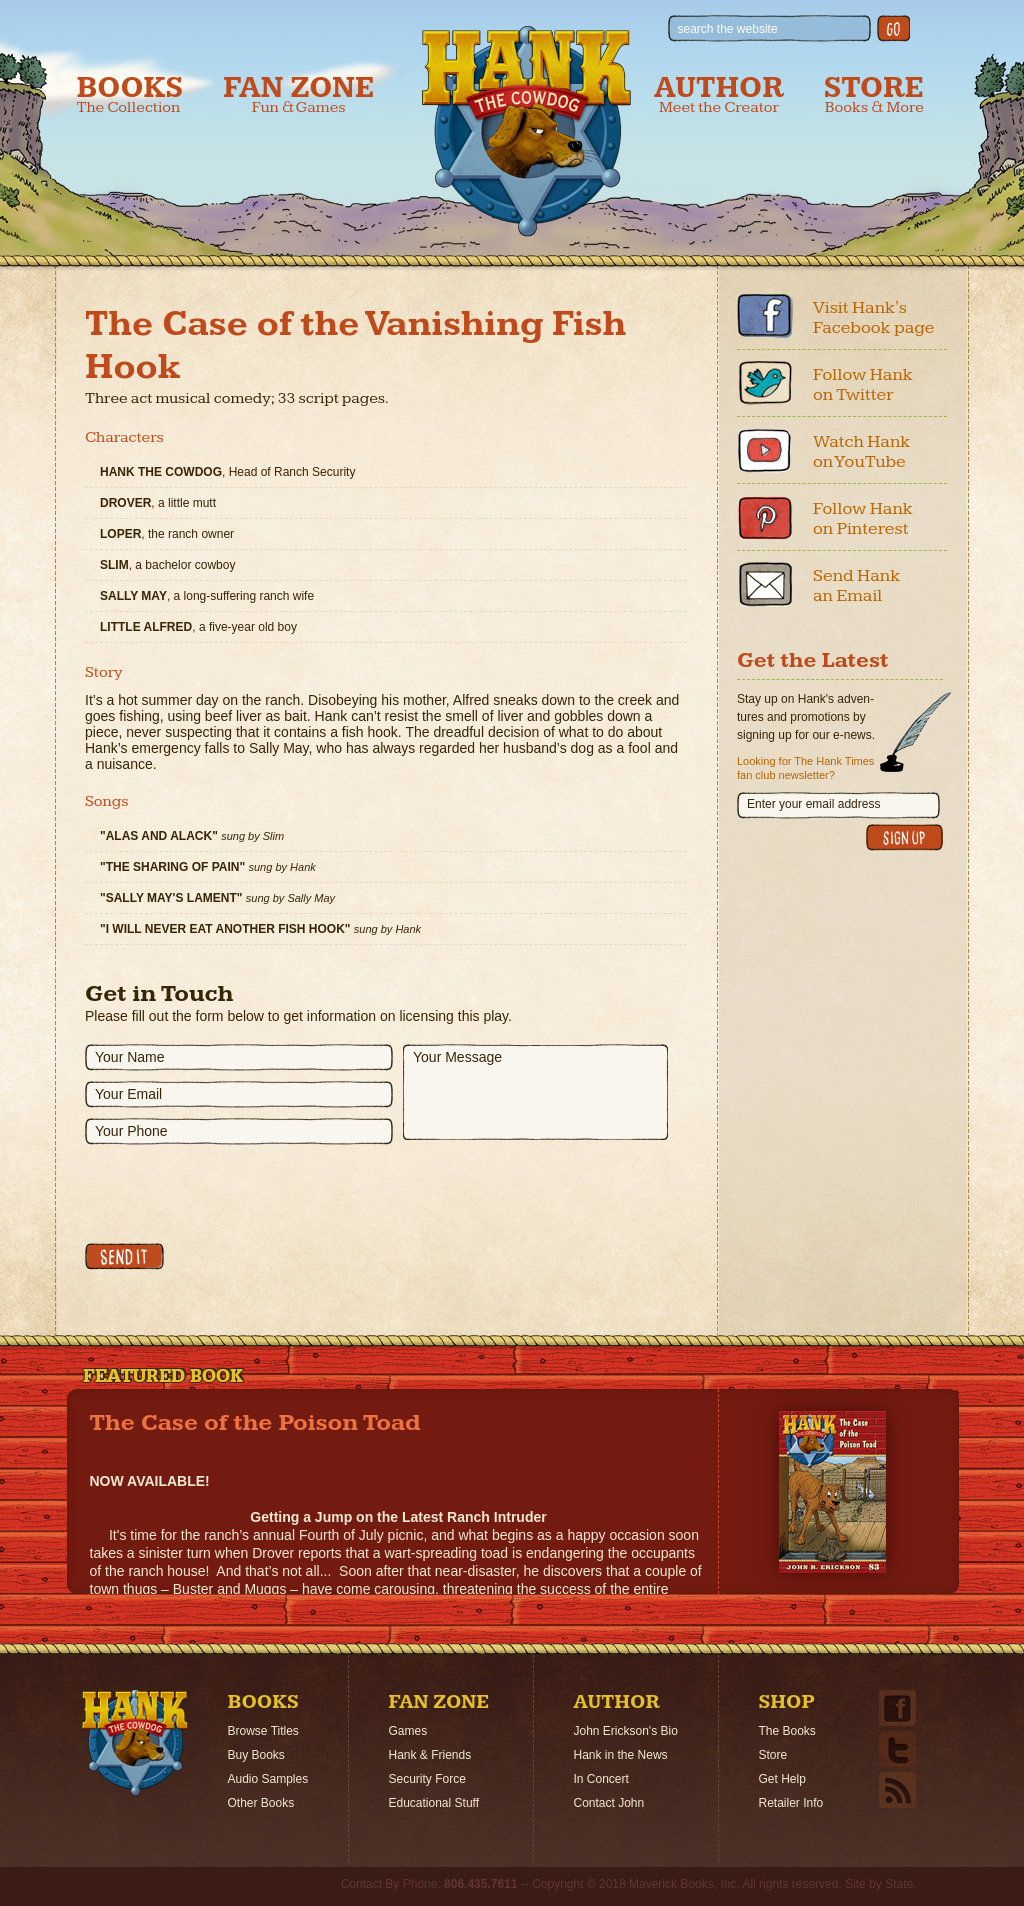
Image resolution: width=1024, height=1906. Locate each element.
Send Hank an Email (856, 585)
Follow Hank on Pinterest (863, 518)
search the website (728, 29)
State (899, 1884)
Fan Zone (298, 94)
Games (408, 1731)
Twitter (765, 383)
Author (719, 94)
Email (765, 584)
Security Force (427, 1779)
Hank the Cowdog (526, 131)
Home (135, 1743)
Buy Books (256, 1755)
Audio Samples (268, 1779)
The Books (787, 1731)
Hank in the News (621, 1755)
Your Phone (131, 1131)
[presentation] (237, 1194)
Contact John (609, 1803)
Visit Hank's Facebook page (874, 317)
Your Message (457, 1057)
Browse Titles (263, 1731)
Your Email (128, 1094)
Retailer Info (791, 1803)
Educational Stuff (434, 1803)
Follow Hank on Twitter (863, 384)
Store (874, 94)
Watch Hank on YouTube (861, 451)
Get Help (782, 1779)
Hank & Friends (430, 1755)
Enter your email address (813, 804)
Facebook (765, 316)
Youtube (765, 450)
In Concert (601, 1779)
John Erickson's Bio (626, 1731)
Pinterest (765, 517)
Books (130, 94)
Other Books (261, 1803)
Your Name (130, 1057)
